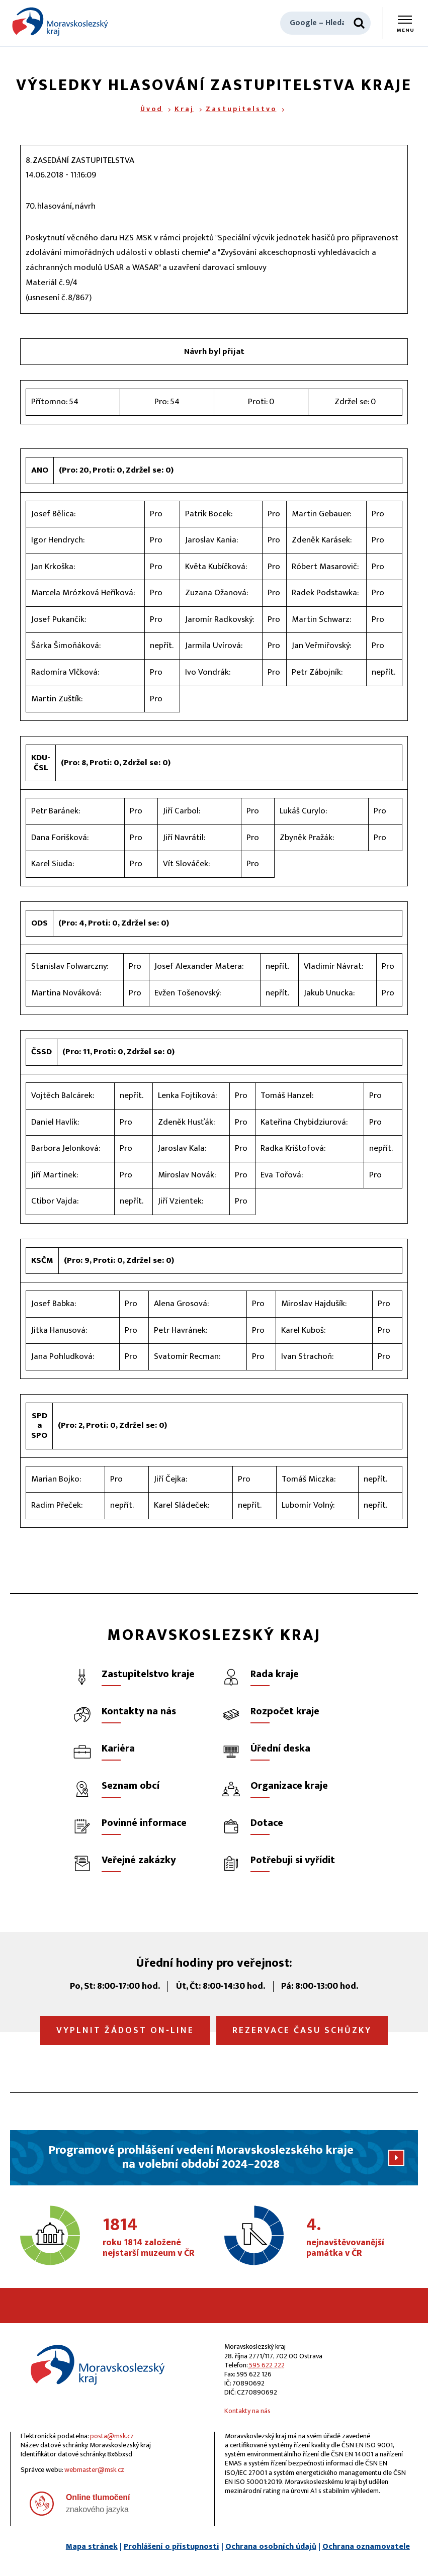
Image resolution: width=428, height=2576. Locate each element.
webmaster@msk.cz (94, 2469)
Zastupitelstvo (241, 109)
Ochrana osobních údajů (270, 2546)
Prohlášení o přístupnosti (171, 2546)
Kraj (184, 109)
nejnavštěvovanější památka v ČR (359, 2238)
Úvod (151, 109)
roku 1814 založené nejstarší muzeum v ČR (155, 2238)
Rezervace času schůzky (302, 2030)
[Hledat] (359, 23)
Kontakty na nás (247, 2411)
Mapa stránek (92, 2546)
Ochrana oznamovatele (366, 2546)
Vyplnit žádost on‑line (125, 2030)
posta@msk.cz (112, 2436)
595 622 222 (267, 2365)
